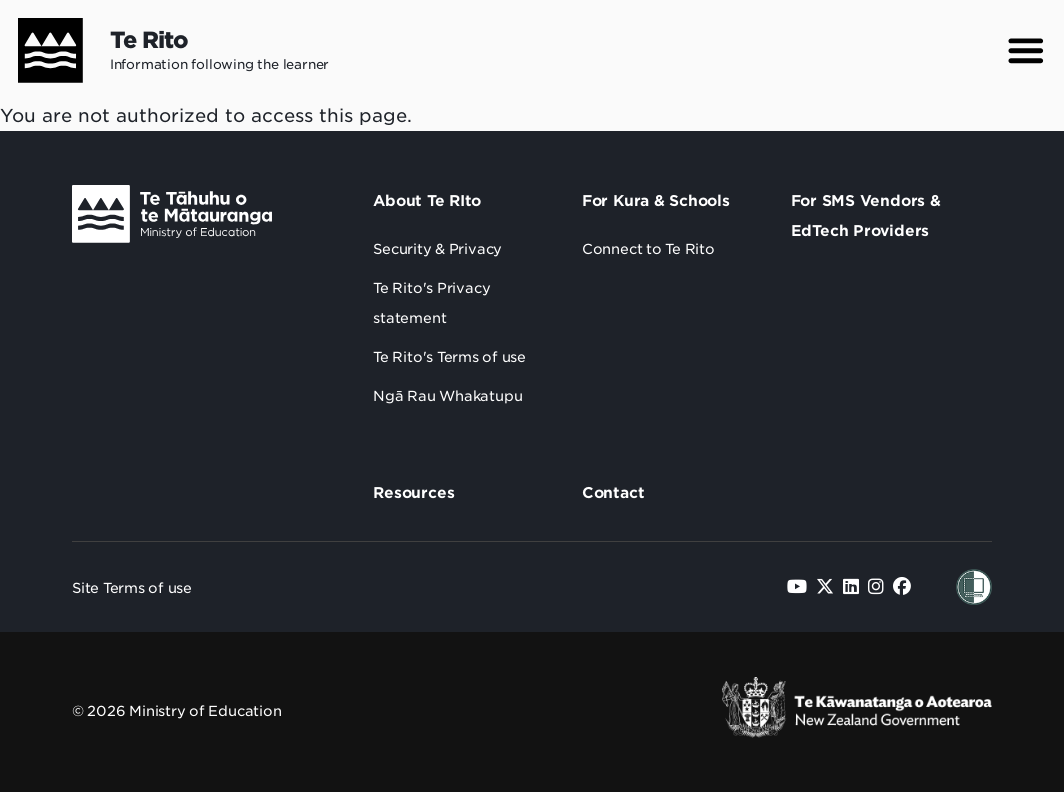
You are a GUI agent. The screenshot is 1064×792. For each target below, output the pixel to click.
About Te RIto (427, 201)
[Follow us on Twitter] (825, 586)
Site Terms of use (132, 588)
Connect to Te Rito (648, 249)
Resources (413, 493)
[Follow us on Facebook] (902, 586)
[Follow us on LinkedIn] (851, 586)
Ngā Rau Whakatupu (447, 396)
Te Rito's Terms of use (449, 357)
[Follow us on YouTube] (797, 586)
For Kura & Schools (656, 201)
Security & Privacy (437, 249)
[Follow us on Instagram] (876, 586)
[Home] (41, 50)
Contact (613, 493)
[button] (1026, 51)
